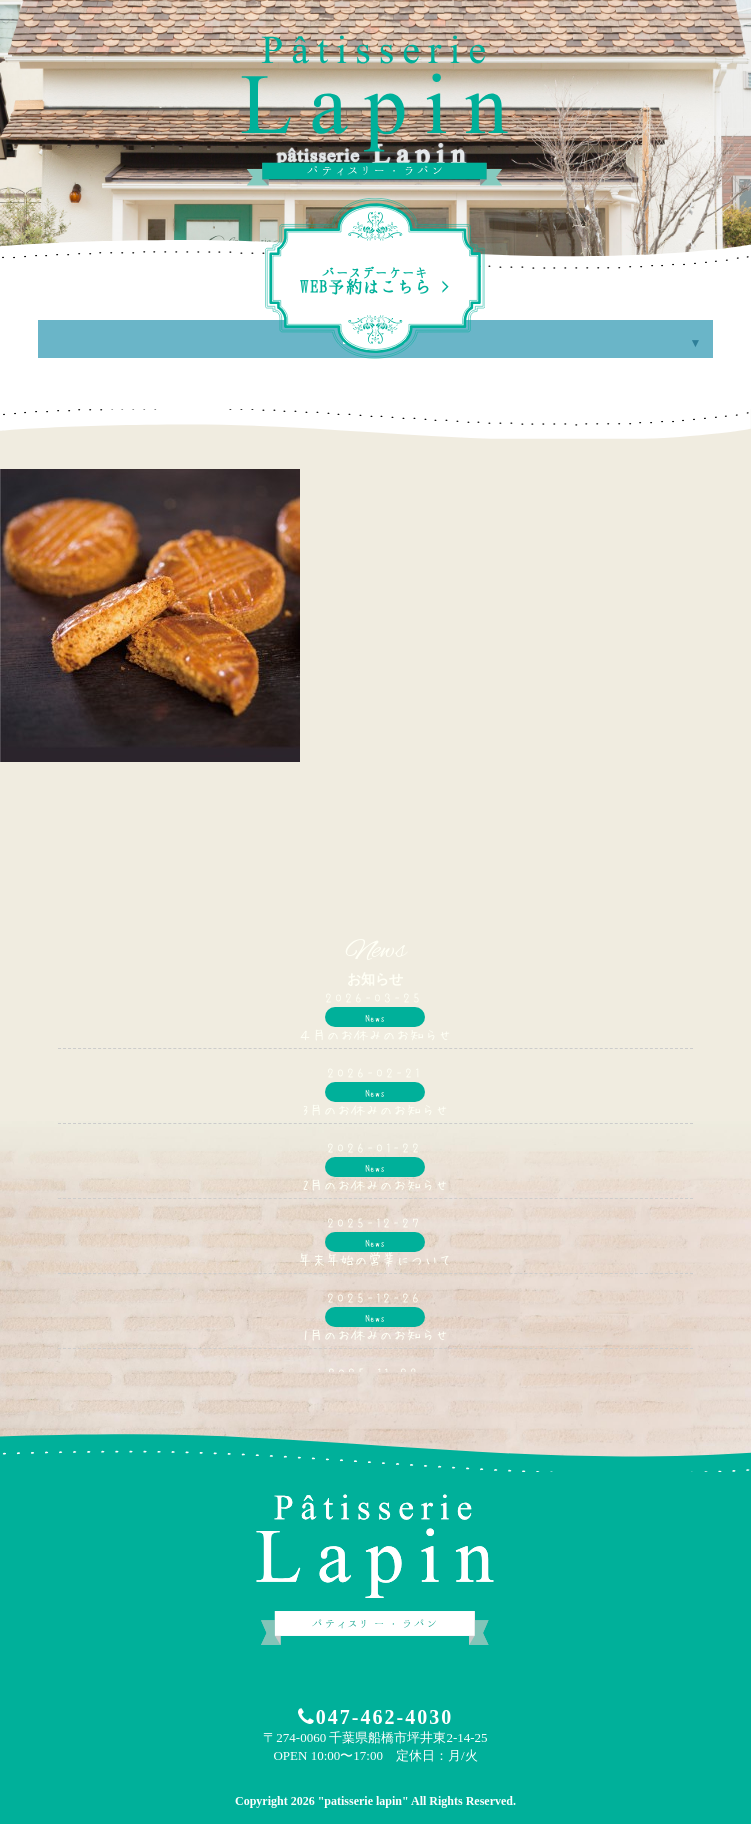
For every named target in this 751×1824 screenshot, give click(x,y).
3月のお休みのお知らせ (375, 1109)
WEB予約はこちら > (375, 281)
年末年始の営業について (375, 1259)
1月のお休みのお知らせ (375, 1334)
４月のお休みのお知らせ (375, 1034)
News (375, 1017)
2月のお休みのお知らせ (375, 1184)
